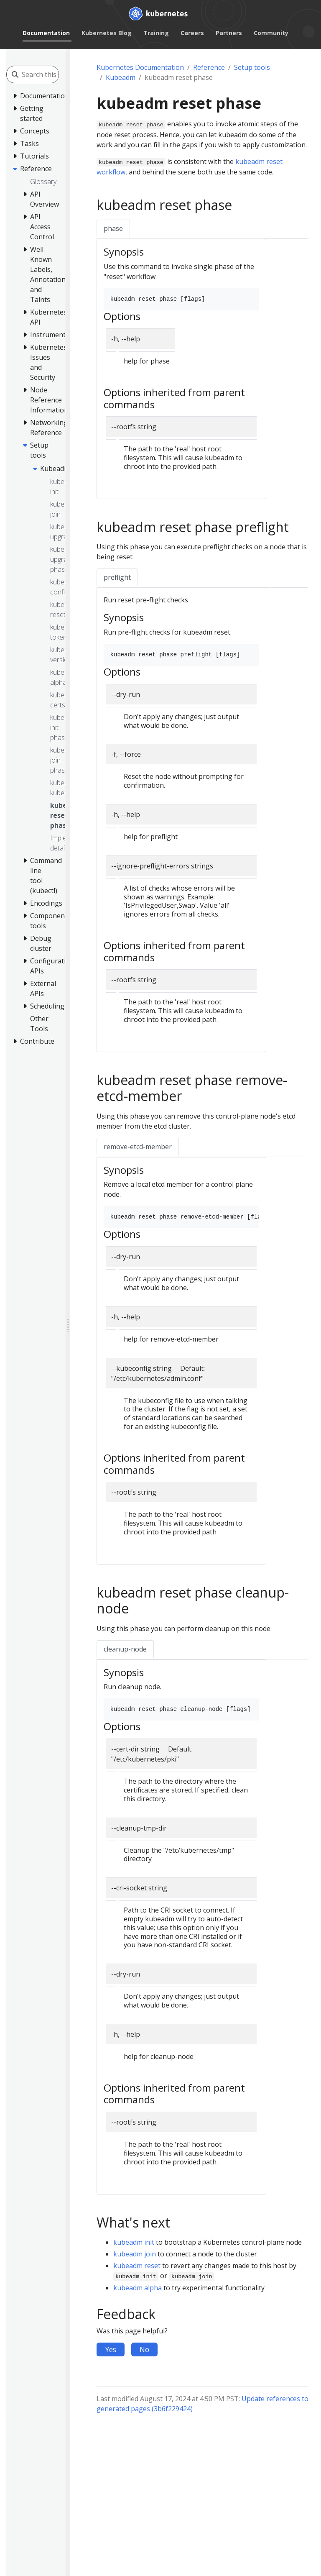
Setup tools (252, 67)
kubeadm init (133, 2242)
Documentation (46, 33)
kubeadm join (134, 2253)
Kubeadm (120, 77)
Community (271, 33)
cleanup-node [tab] (125, 1649)
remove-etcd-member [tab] (138, 1146)
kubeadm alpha (137, 2287)
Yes (110, 2349)
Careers (192, 33)
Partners (229, 33)
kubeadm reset (136, 2265)
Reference (209, 67)
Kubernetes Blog (107, 33)
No (144, 2349)
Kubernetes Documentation (140, 67)
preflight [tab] (117, 577)
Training (156, 33)
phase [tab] (113, 228)
